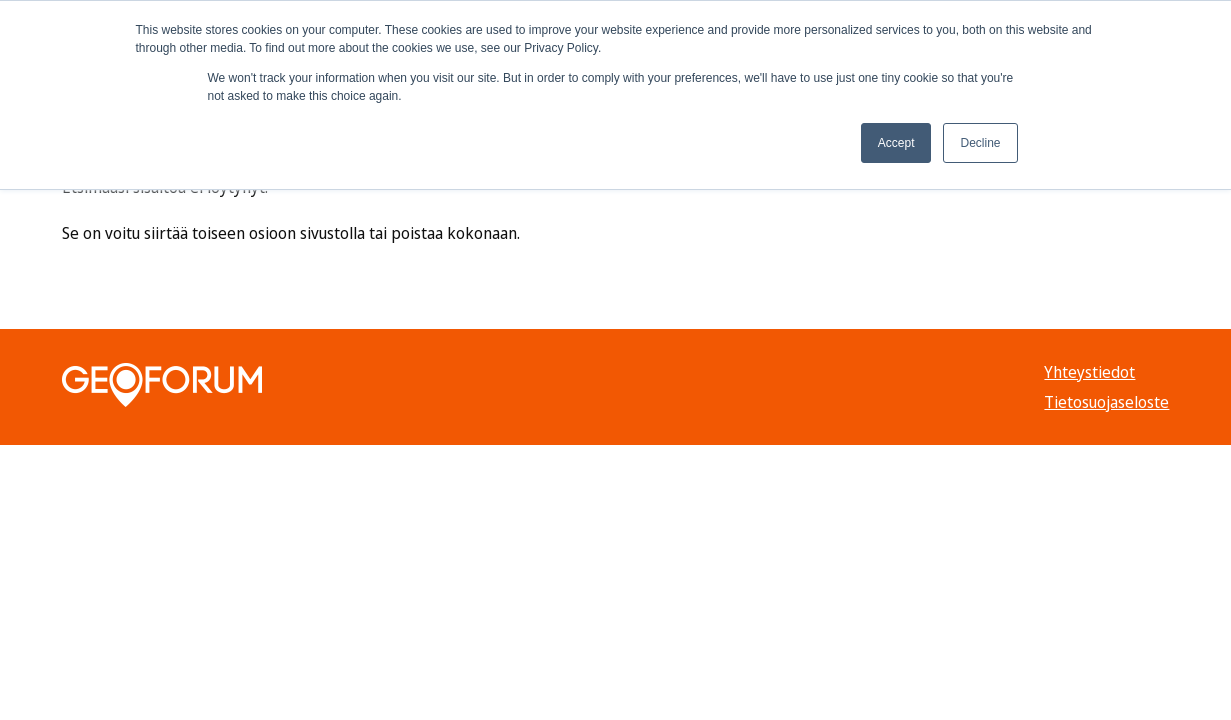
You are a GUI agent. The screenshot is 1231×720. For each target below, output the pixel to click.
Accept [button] (896, 143)
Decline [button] (980, 143)
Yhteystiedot (1089, 372)
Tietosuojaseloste (1106, 402)
